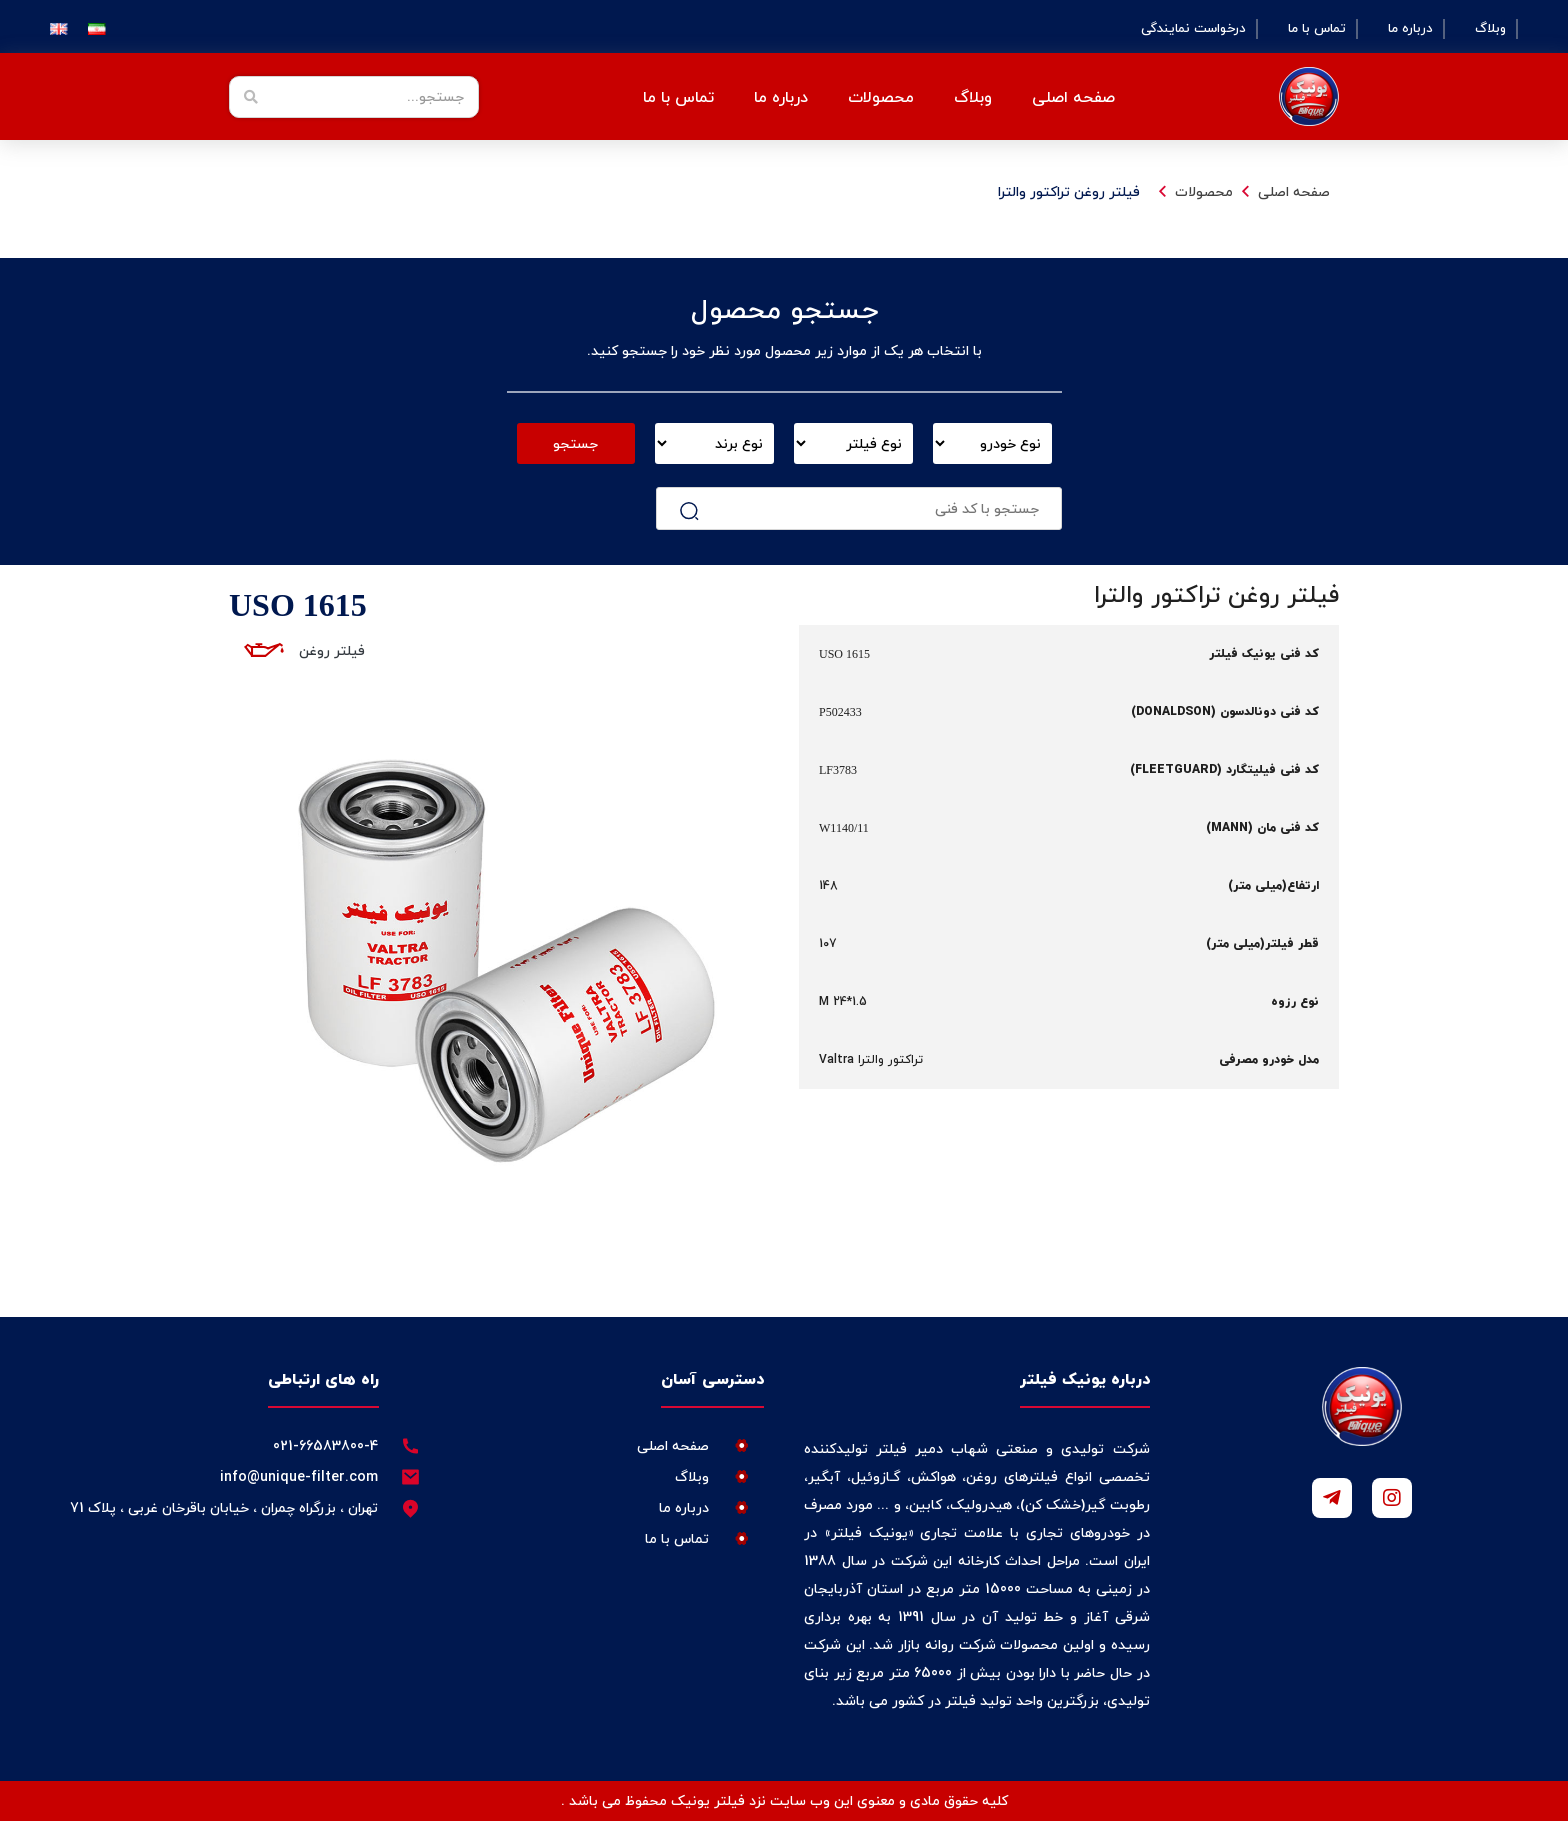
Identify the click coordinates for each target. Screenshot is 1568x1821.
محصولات (881, 97)
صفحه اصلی (1073, 97)
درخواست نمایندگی (1193, 29)
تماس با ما (1317, 29)
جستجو (575, 443)
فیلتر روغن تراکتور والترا (1069, 191)
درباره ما (1410, 29)
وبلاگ (1490, 29)
